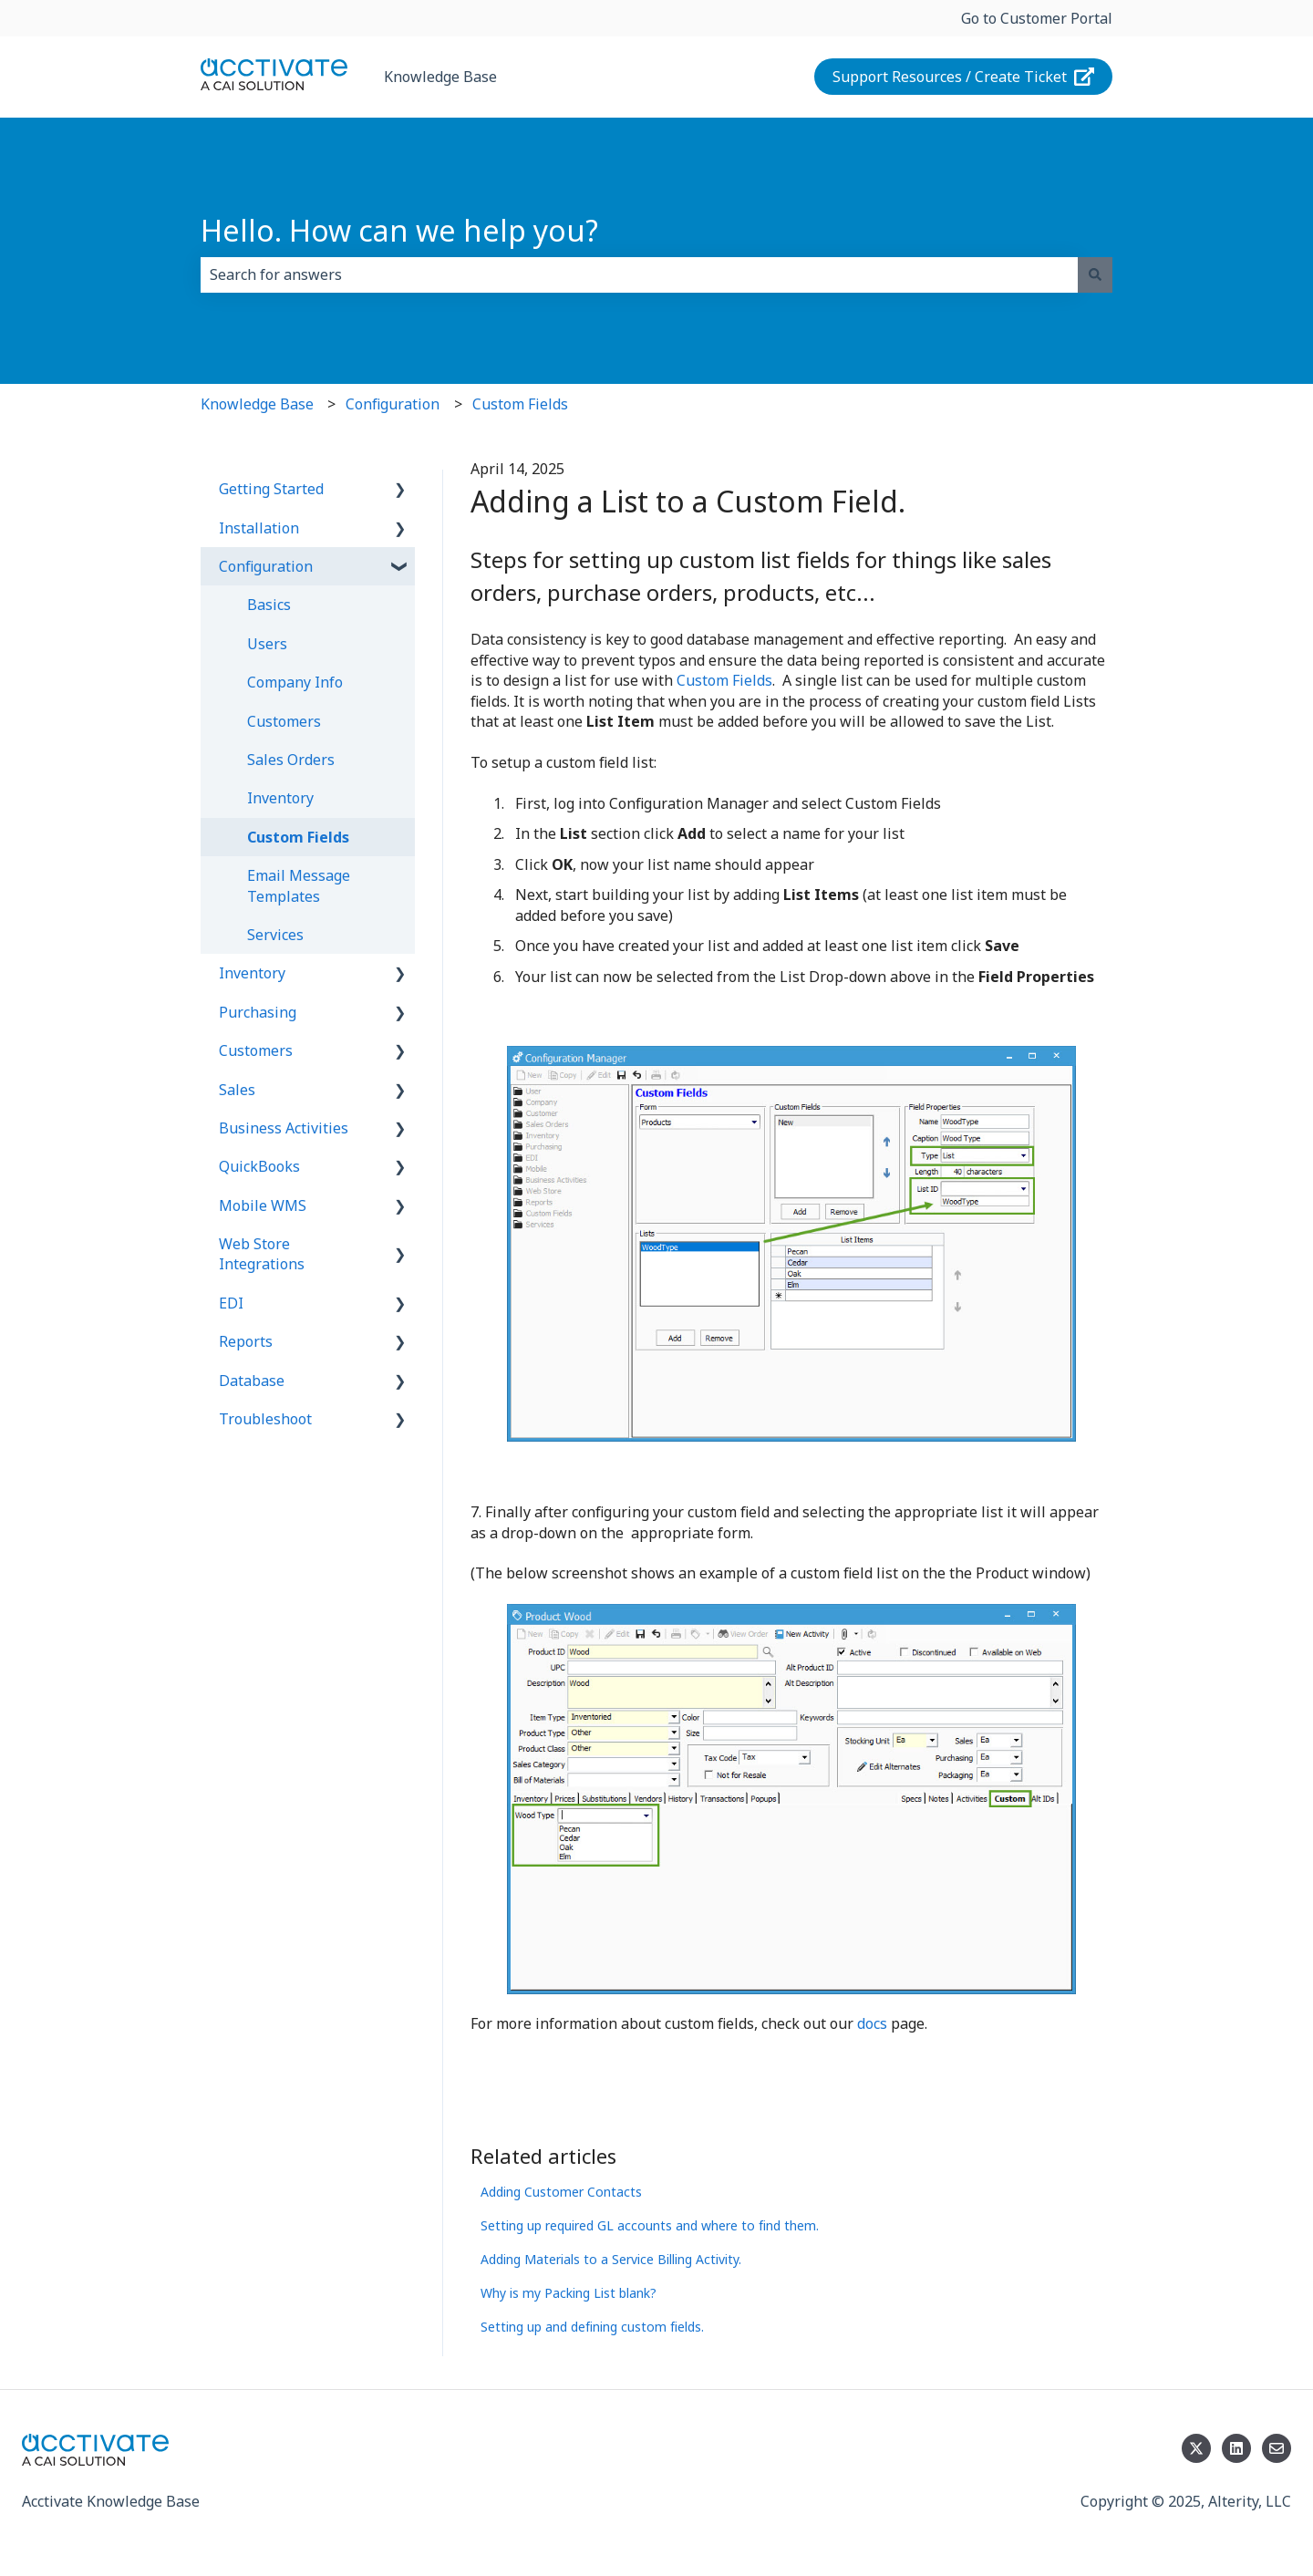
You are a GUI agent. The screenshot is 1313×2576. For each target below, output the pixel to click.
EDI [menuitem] (231, 1303)
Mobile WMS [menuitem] (262, 1205)
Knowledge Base (440, 77)
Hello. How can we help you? (399, 230)
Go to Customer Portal (1036, 18)
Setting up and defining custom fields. (592, 2326)
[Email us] (1276, 2448)
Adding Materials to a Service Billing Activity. (611, 2259)
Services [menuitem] (275, 935)
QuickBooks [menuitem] (259, 1166)
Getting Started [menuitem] (271, 489)
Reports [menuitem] (246, 1341)
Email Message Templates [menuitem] (298, 885)
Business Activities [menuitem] (283, 1128)
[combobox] (639, 274)
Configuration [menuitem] (266, 566)
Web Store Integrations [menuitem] (262, 1254)
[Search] (1095, 274)
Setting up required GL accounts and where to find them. (650, 2225)
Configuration (392, 404)
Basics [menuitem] (269, 605)
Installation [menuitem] (259, 528)
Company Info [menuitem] (295, 682)
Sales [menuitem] (237, 1090)
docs (874, 2023)
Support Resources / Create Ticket (963, 77)
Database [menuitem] (251, 1381)
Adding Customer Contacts (561, 2191)
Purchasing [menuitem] (257, 1012)
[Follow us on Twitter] (1196, 2448)
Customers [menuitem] (284, 721)
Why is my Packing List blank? (568, 2293)
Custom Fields (520, 404)
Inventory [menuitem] (280, 798)
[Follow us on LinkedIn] (1236, 2448)
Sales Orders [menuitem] (291, 760)
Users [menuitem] (267, 644)
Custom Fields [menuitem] (298, 837)
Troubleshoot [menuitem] (265, 1419)
